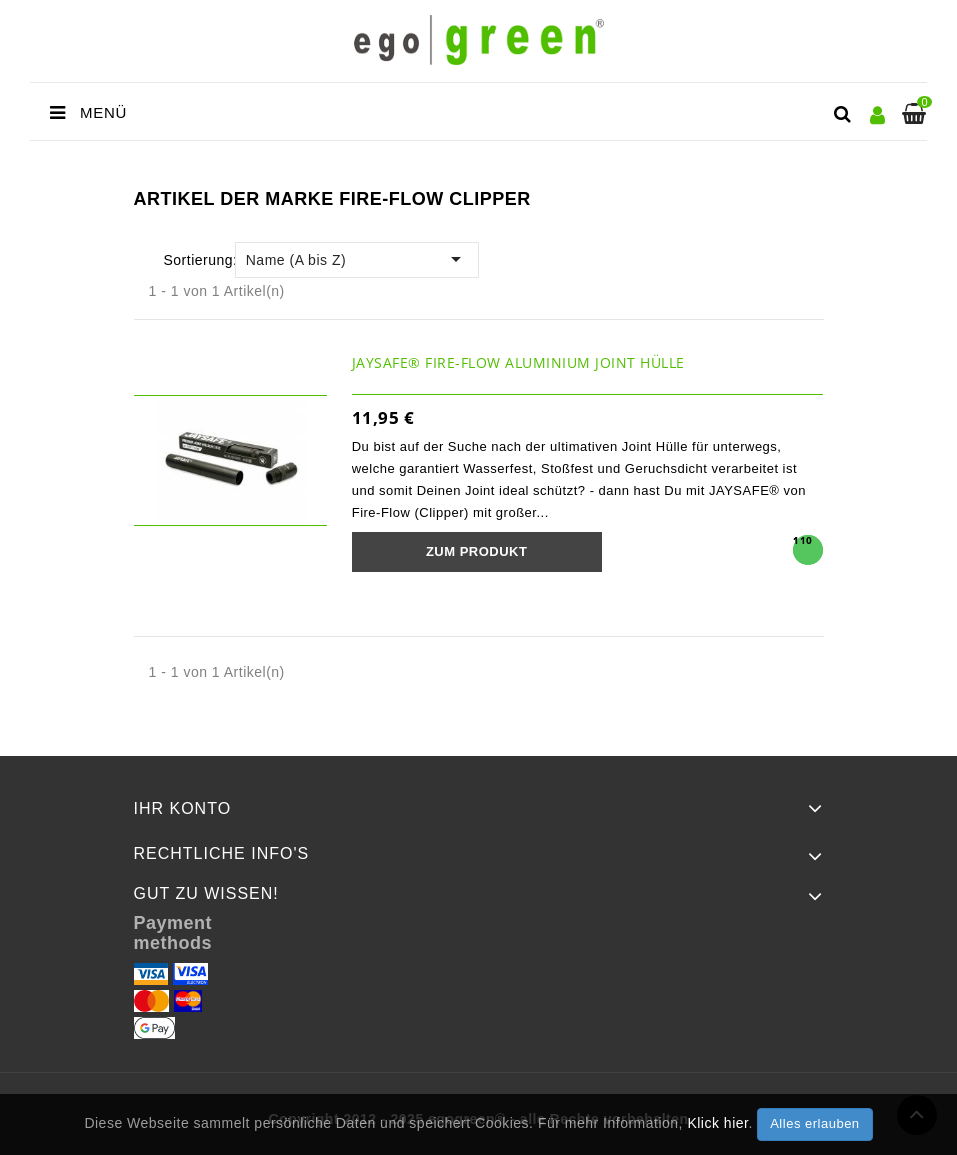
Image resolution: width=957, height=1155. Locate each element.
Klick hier (717, 1123)
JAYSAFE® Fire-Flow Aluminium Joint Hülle (518, 362)
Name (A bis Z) (357, 259)
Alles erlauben (814, 1123)
